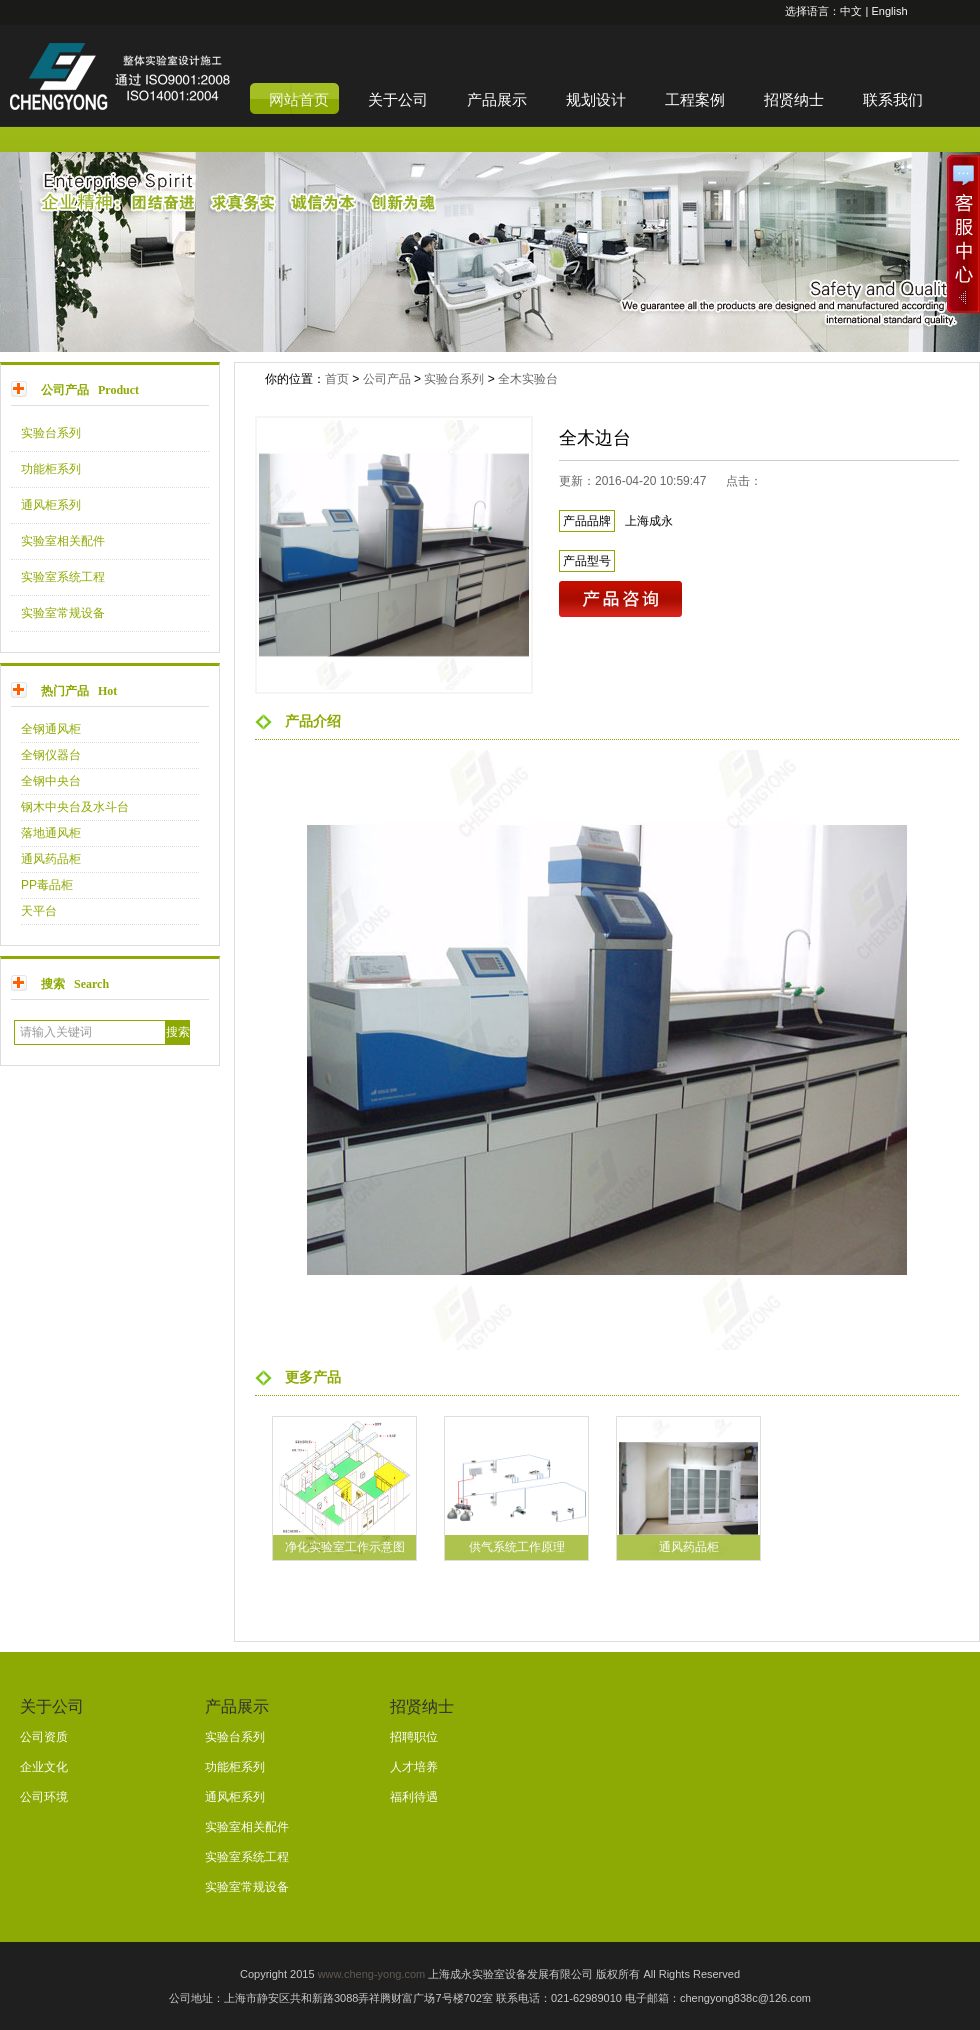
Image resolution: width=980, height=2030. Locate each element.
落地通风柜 (51, 833)
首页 (337, 379)
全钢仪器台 (51, 755)
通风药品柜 (51, 859)
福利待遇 (414, 1797)
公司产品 (387, 379)
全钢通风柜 (51, 729)
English (889, 11)
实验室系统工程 (63, 577)
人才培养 (414, 1767)
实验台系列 (51, 433)
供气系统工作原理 (517, 1547)
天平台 (39, 911)
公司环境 (44, 1797)
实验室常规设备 (63, 613)
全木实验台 (528, 379)
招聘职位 (414, 1737)
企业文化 (44, 1767)
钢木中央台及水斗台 (75, 807)
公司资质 (44, 1737)
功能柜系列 (51, 469)
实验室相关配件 (63, 541)
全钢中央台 (51, 781)
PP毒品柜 (47, 885)
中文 (851, 11)
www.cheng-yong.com (372, 1974)
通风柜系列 (51, 505)
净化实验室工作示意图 (345, 1547)
